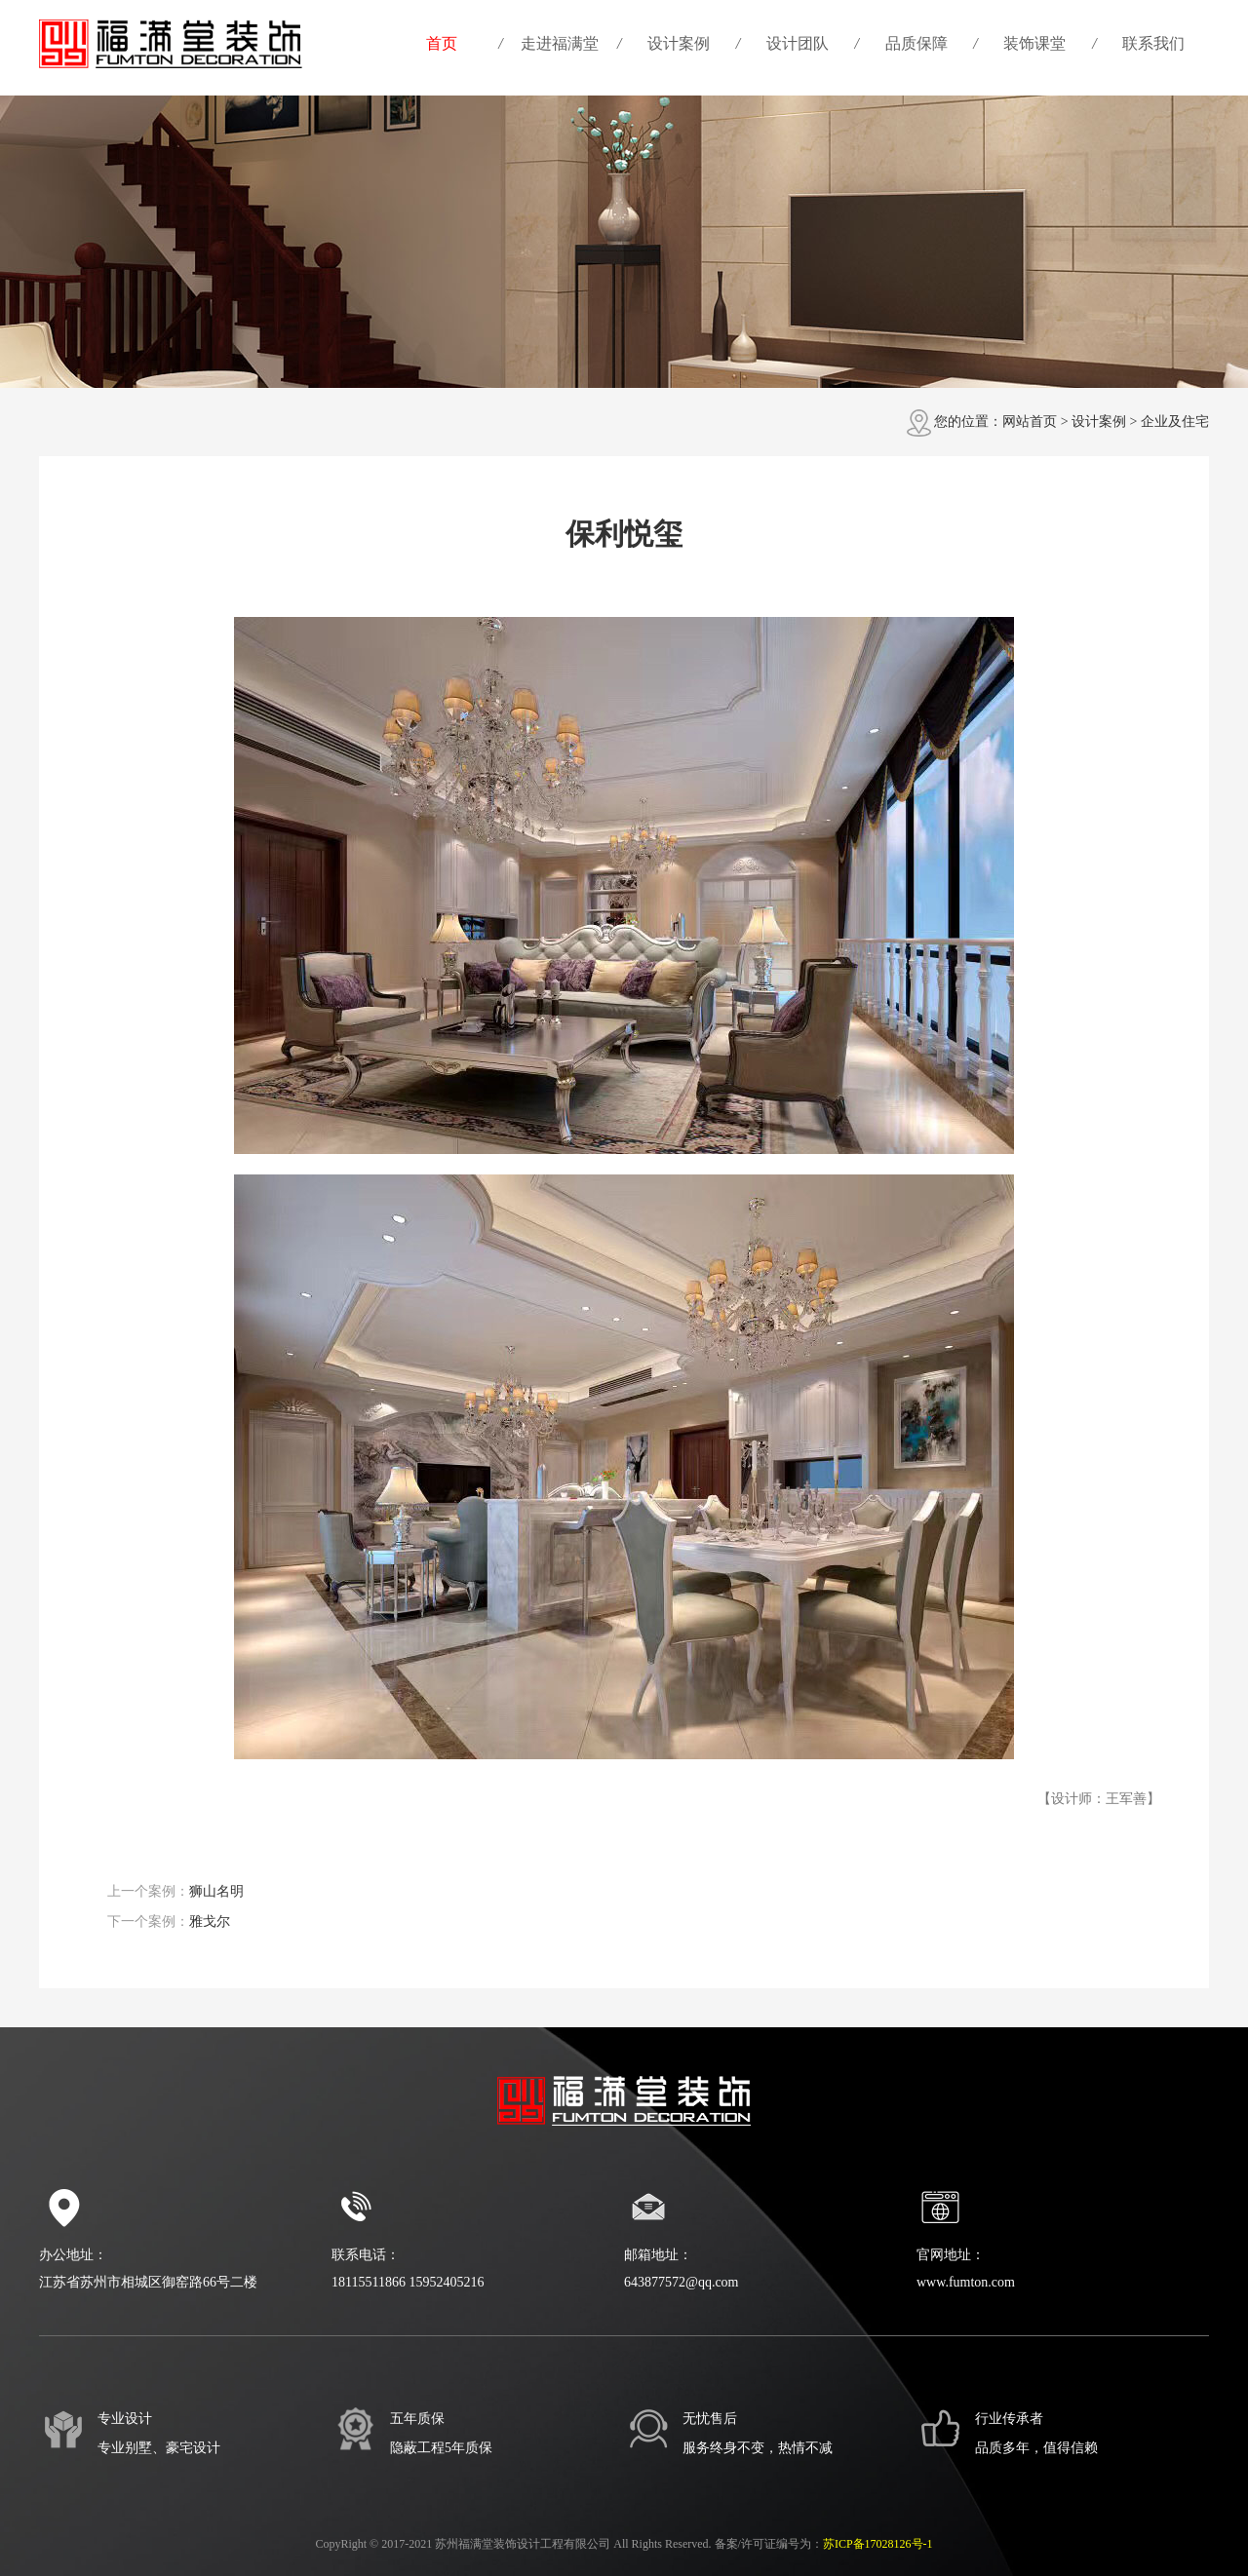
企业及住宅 (1175, 421)
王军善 (1126, 1798)
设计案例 (678, 43)
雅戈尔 (209, 1921)
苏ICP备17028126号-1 (878, 2544)
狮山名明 (216, 1891)
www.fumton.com (965, 2282)
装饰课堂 (1034, 43)
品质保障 (916, 43)
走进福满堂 (560, 43)
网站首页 (1029, 421)
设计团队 (797, 43)
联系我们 (1153, 43)
